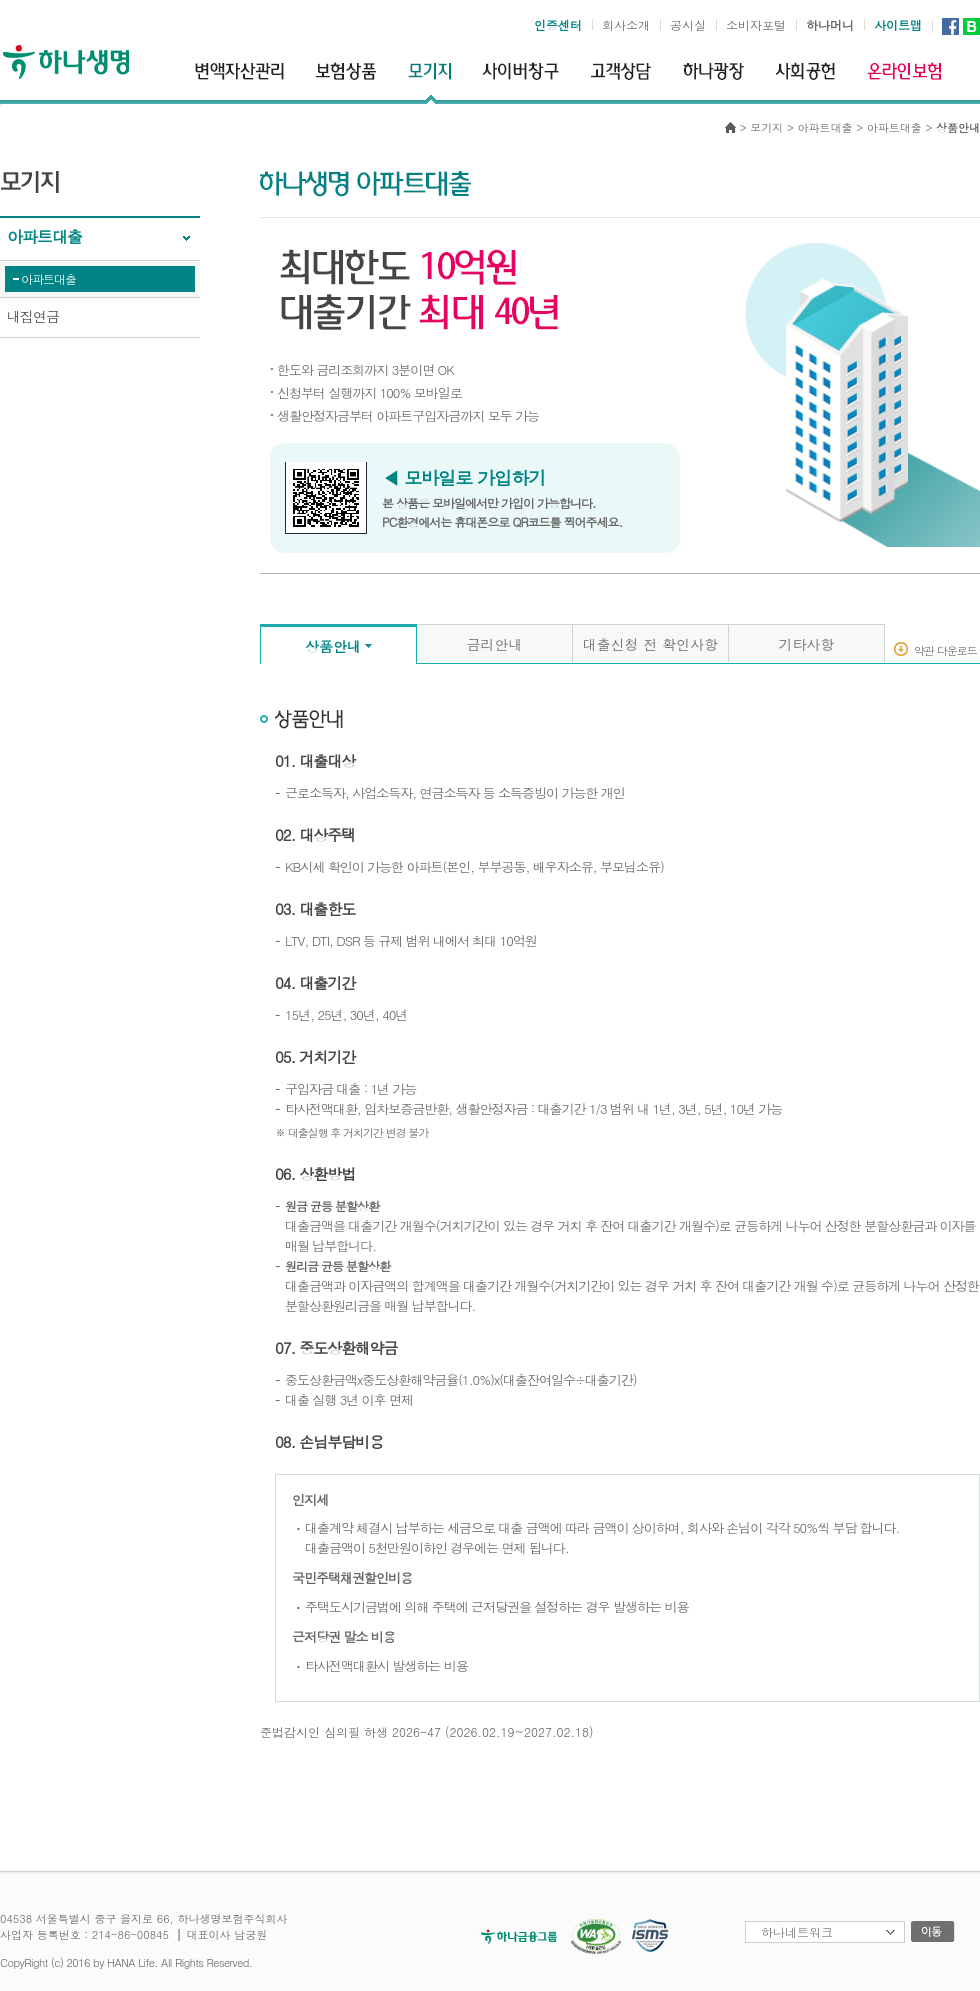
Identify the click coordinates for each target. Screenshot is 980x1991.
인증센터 (558, 24)
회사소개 (626, 24)
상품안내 (333, 646)
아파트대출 (48, 278)
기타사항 (807, 644)
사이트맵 (898, 24)
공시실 (688, 24)
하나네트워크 (797, 1931)
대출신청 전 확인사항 (650, 644)
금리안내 (495, 644)
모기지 (766, 127)
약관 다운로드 (945, 649)
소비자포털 (756, 24)
